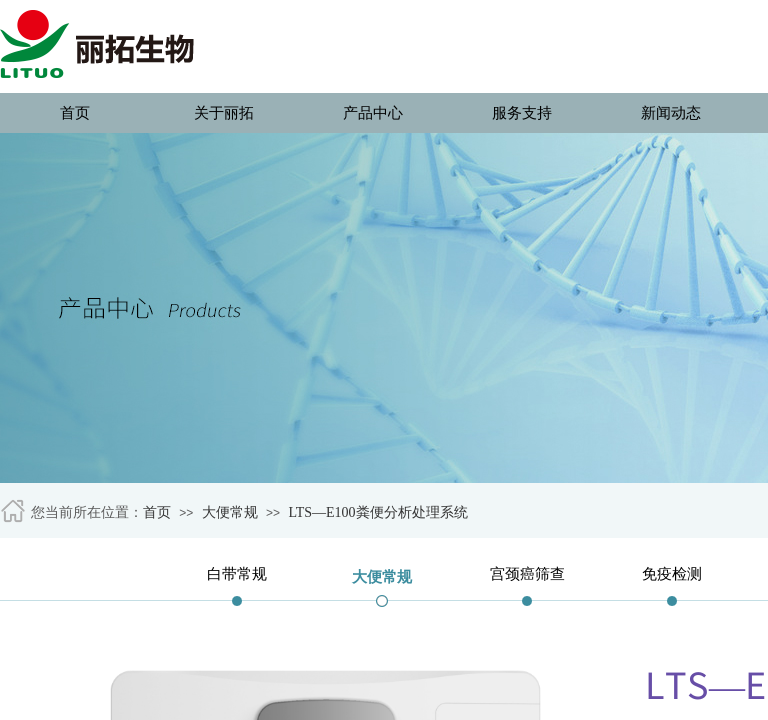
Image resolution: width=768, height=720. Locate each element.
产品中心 (373, 113)
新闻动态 (671, 113)
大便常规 (230, 512)
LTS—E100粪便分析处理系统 (377, 512)
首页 (75, 113)
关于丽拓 (224, 113)
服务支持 (522, 113)
